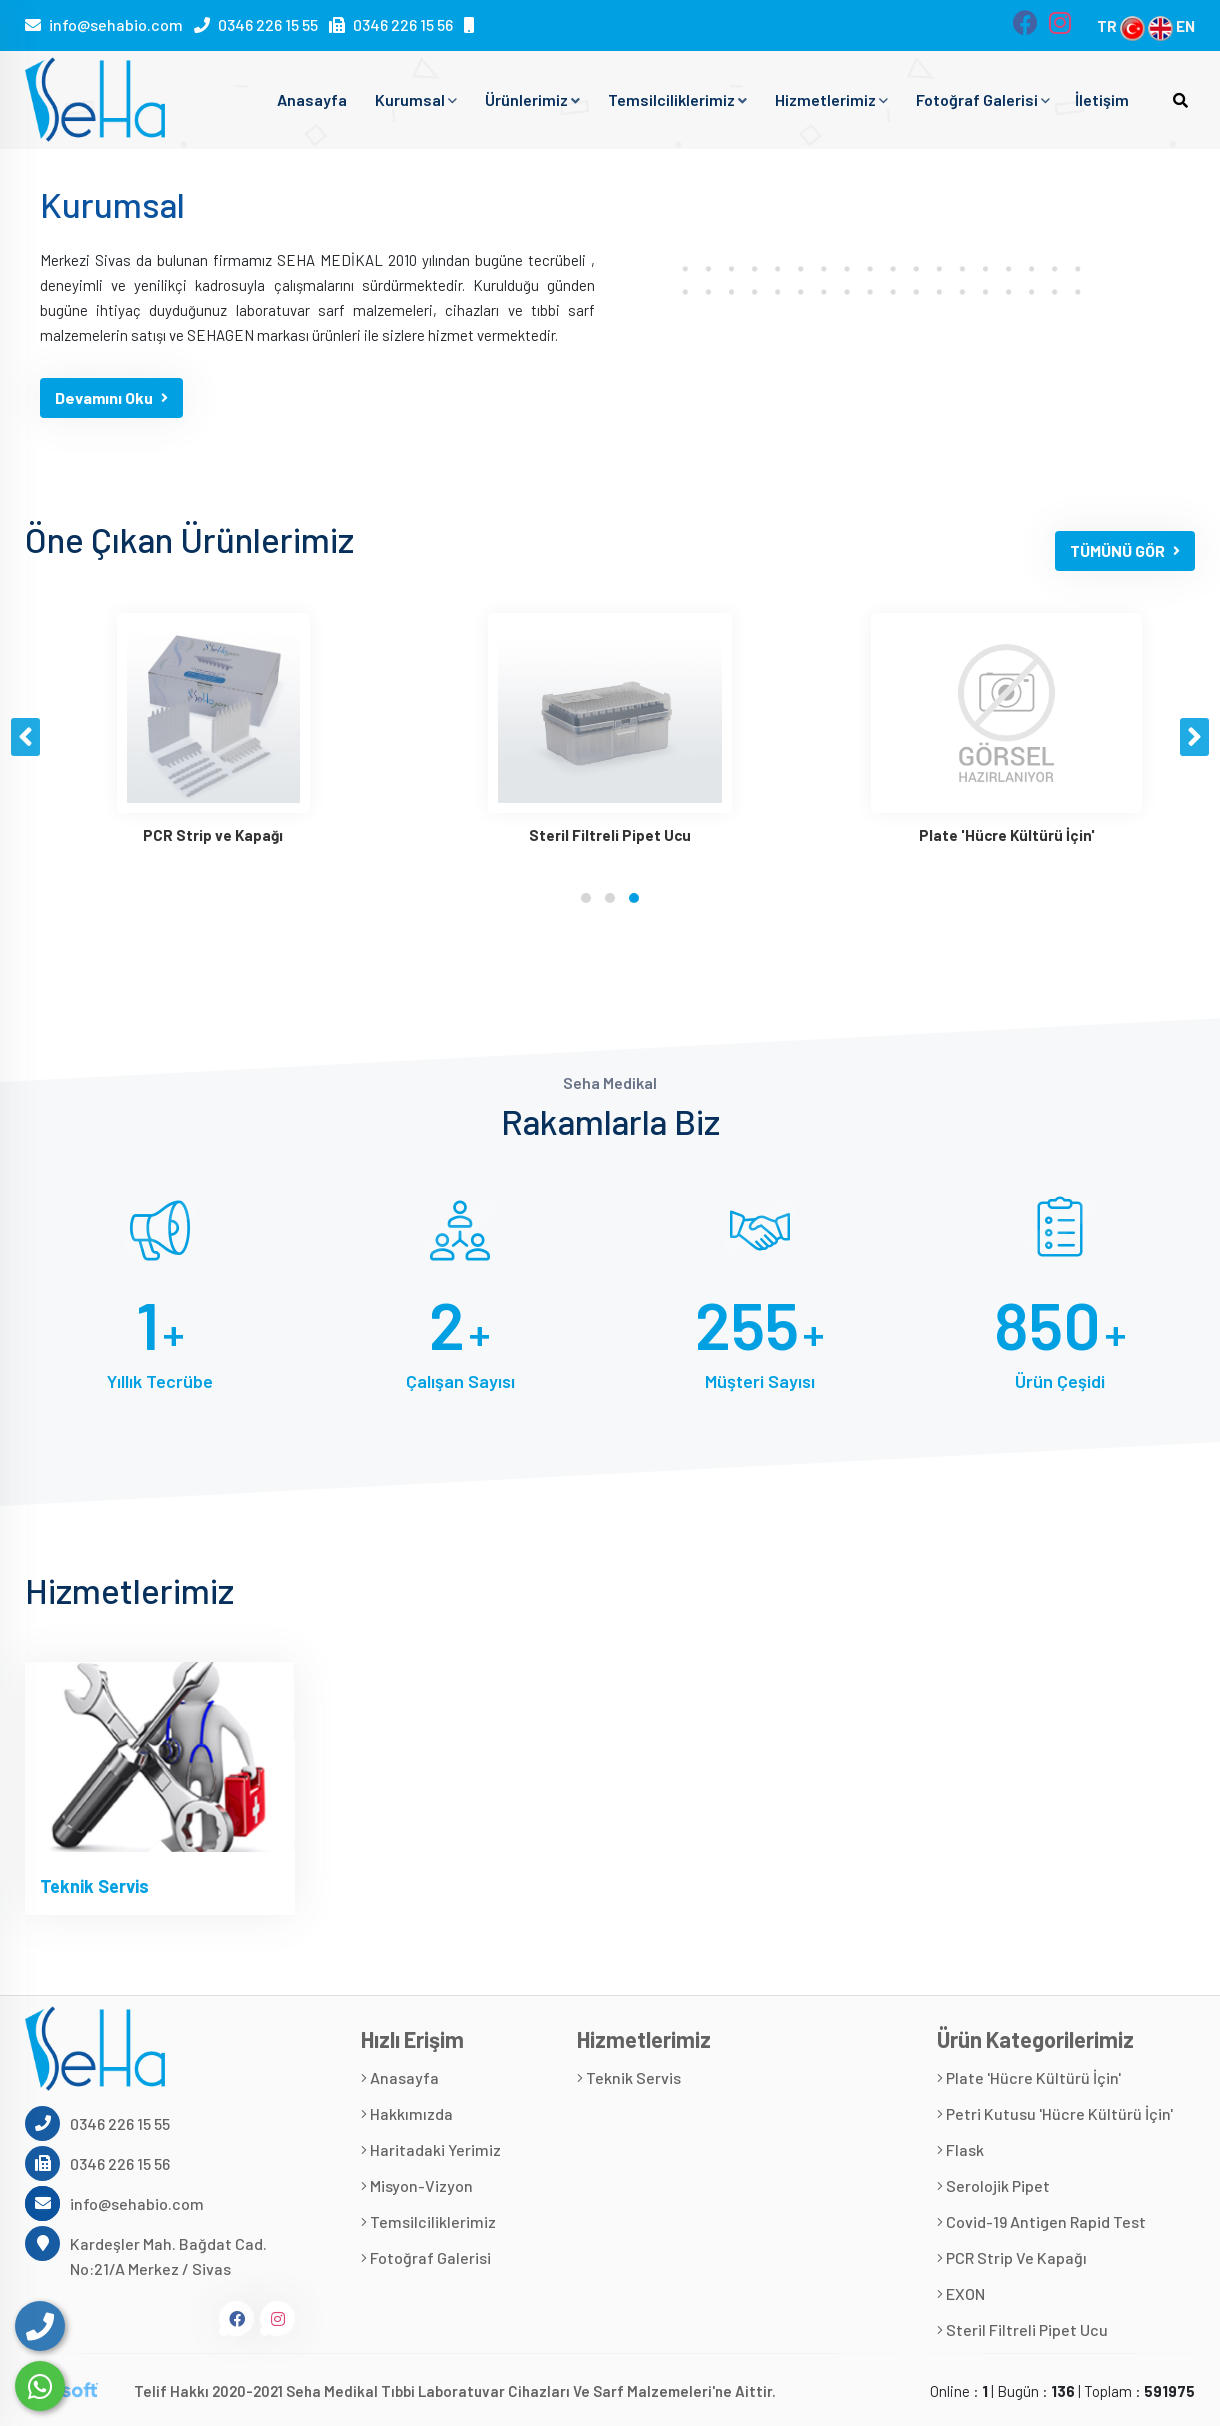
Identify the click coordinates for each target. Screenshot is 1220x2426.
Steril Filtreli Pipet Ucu (1022, 2329)
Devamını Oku (111, 397)
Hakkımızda (407, 2113)
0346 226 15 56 (403, 24)
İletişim (1102, 99)
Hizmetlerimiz (831, 99)
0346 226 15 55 (268, 24)
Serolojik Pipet (993, 2185)
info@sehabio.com (116, 24)
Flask (960, 2149)
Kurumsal (416, 99)
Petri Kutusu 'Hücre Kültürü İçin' (1055, 2113)
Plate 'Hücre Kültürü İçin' (1029, 2077)
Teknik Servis (94, 1886)
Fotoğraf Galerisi (983, 99)
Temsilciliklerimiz (677, 99)
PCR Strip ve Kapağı (1012, 2257)
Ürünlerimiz (532, 99)
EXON (961, 2293)
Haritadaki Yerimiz (431, 2149)
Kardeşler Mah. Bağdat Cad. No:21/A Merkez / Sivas (146, 2254)
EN (1171, 26)
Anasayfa (312, 99)
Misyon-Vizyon (417, 2185)
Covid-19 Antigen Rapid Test (1041, 2221)
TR (1121, 26)
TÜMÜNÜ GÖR (1125, 550)
